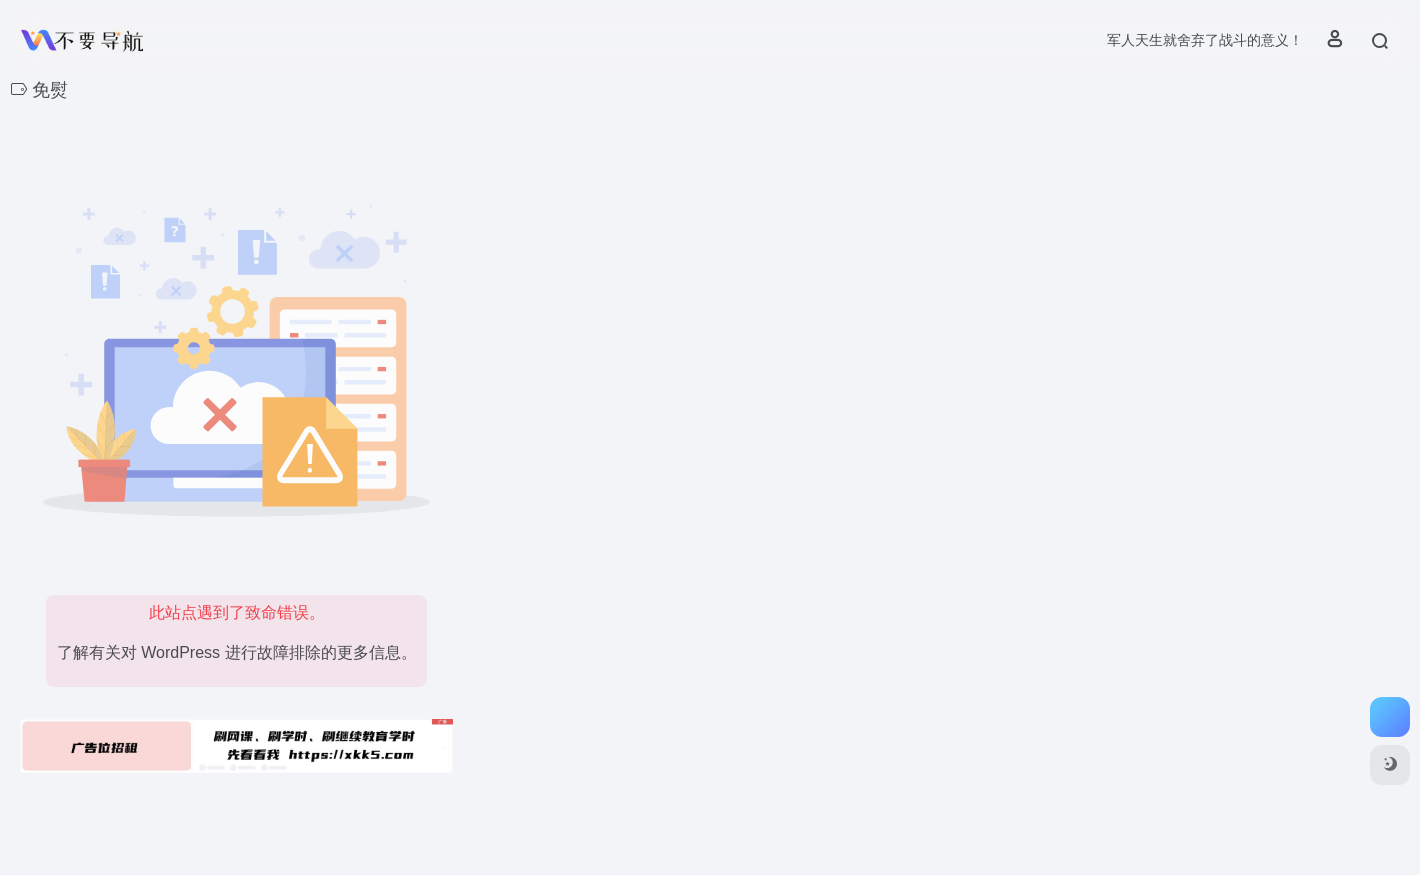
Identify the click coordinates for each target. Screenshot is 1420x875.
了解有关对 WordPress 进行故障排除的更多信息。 (237, 652)
